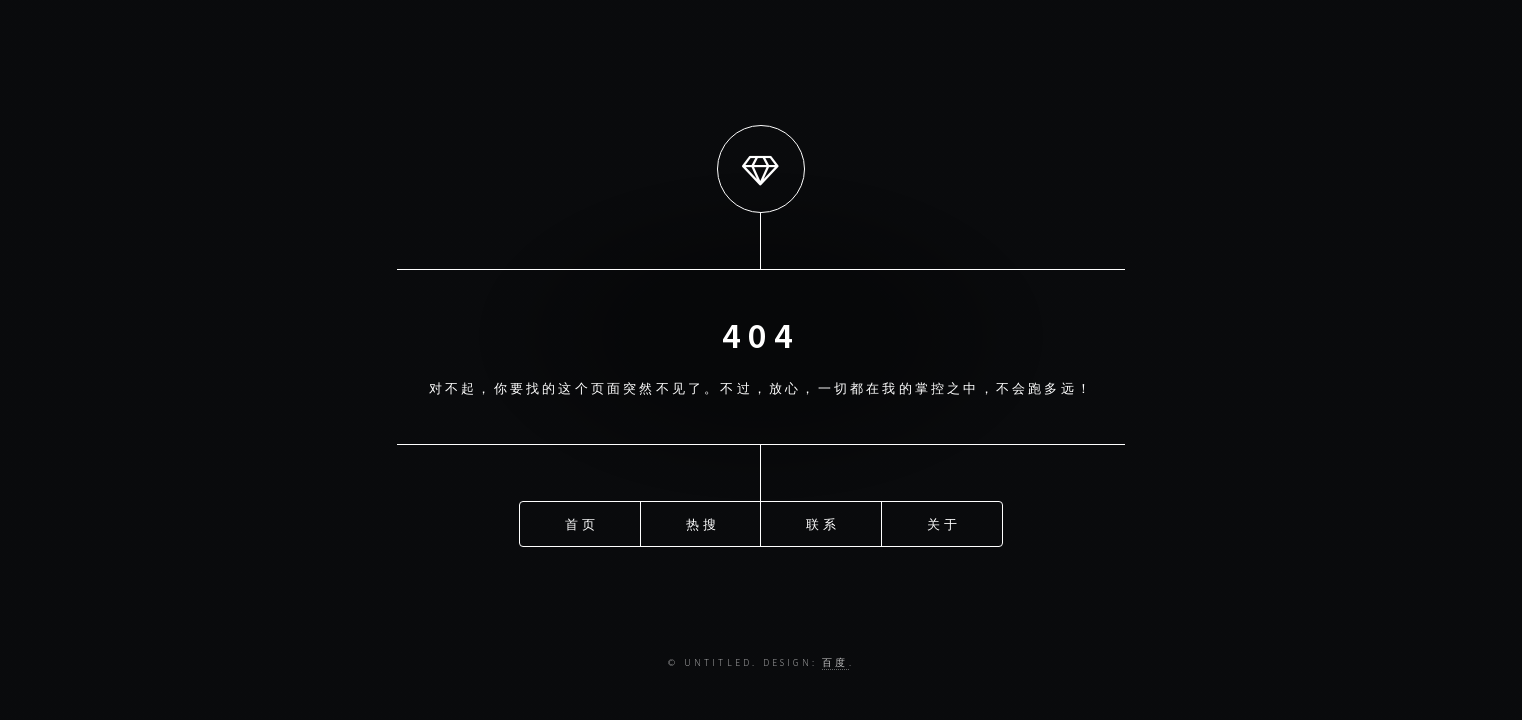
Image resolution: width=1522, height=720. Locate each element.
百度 (835, 663)
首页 (581, 524)
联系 (822, 524)
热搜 (702, 524)
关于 (943, 524)
